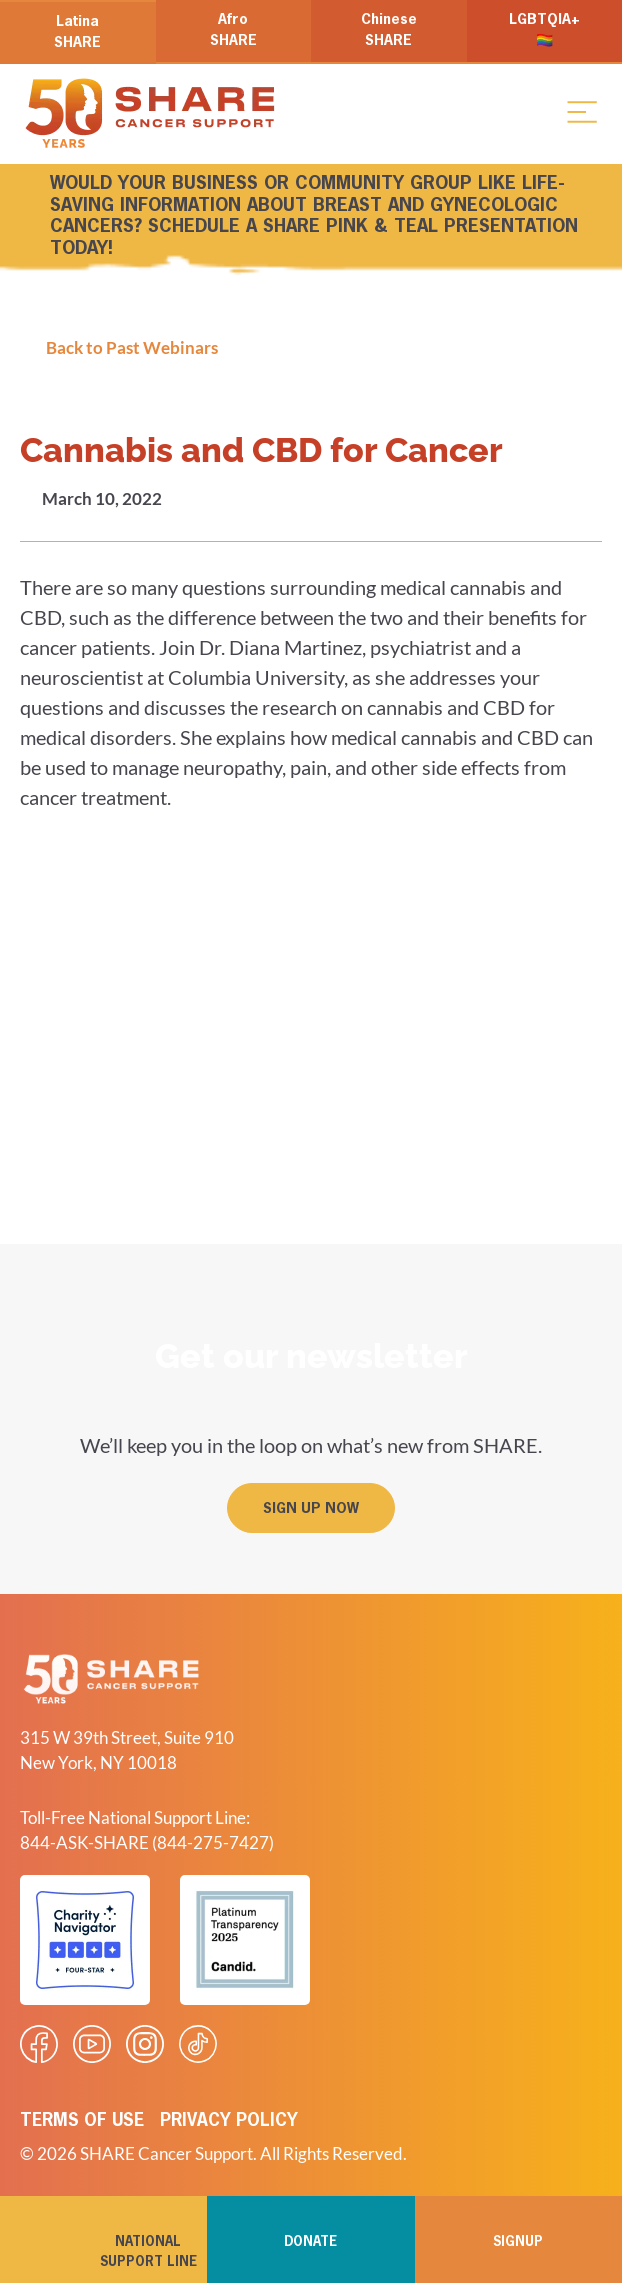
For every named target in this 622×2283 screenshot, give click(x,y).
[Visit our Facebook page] (39, 2044)
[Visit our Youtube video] (92, 2044)
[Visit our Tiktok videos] (198, 2044)
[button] (582, 111)
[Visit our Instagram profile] (145, 2044)
